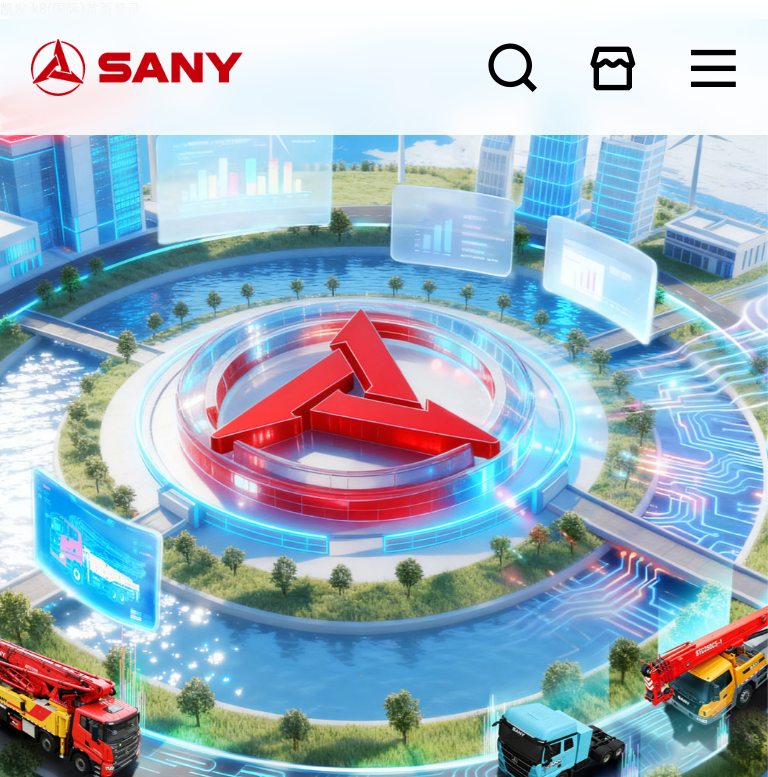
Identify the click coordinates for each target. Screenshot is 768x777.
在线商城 (612, 67)
